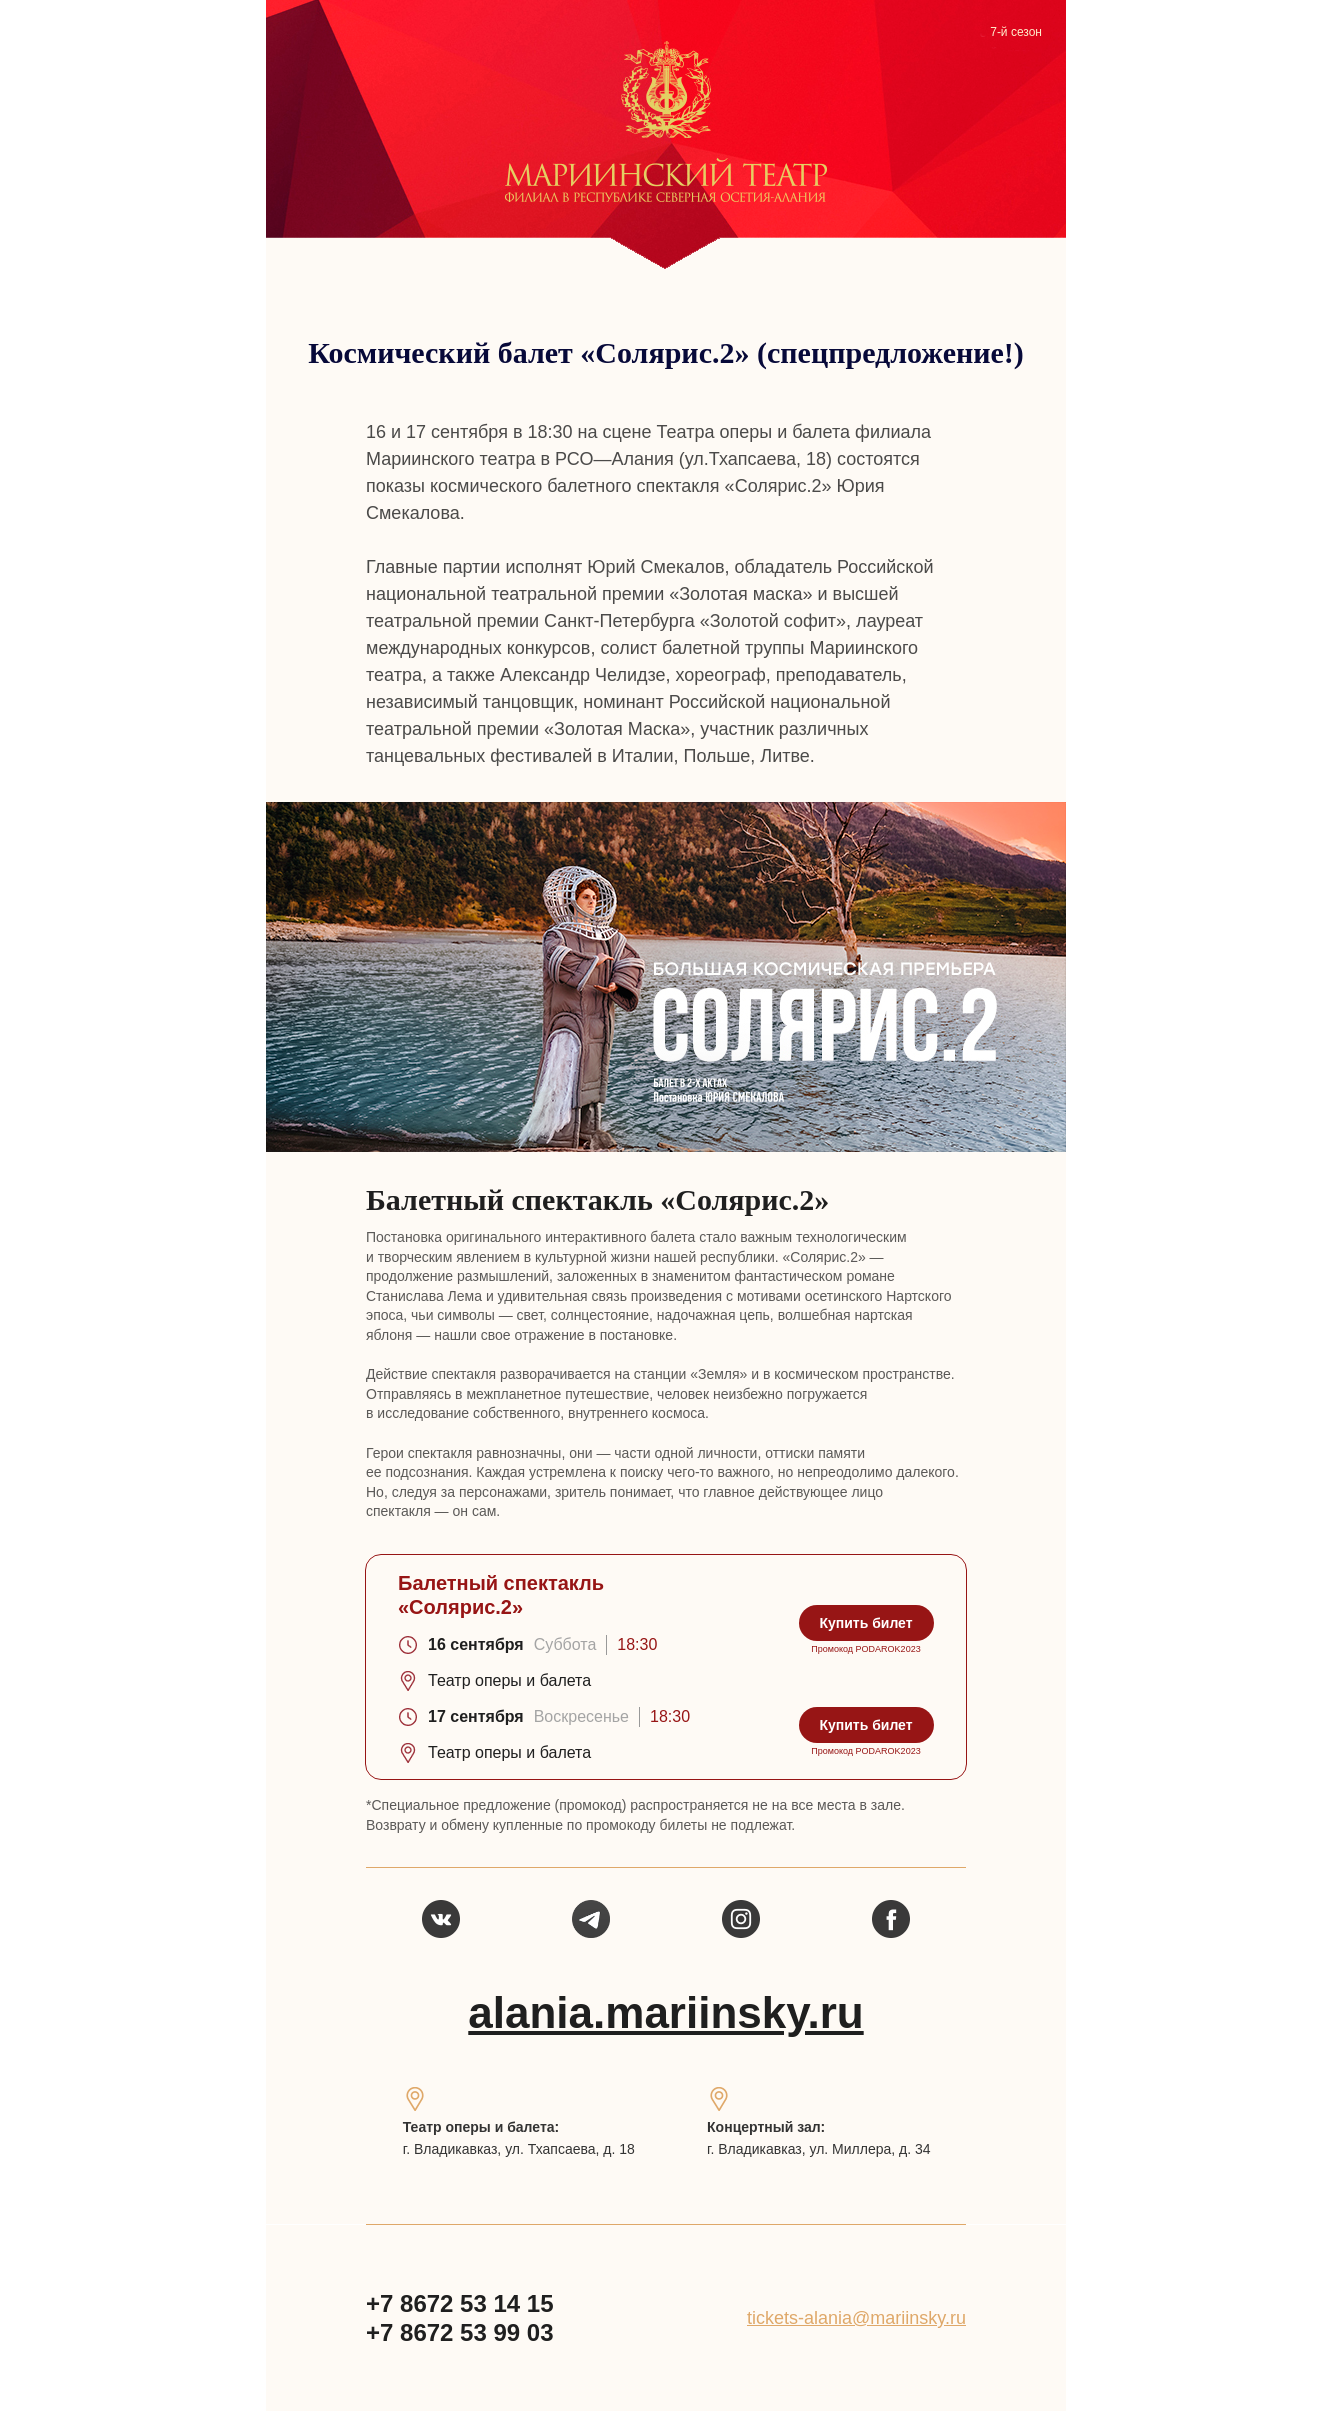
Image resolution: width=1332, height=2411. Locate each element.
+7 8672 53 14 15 (460, 2303)
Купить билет (865, 1623)
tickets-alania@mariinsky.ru (856, 2318)
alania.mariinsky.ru (665, 2012)
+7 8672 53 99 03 (460, 2332)
